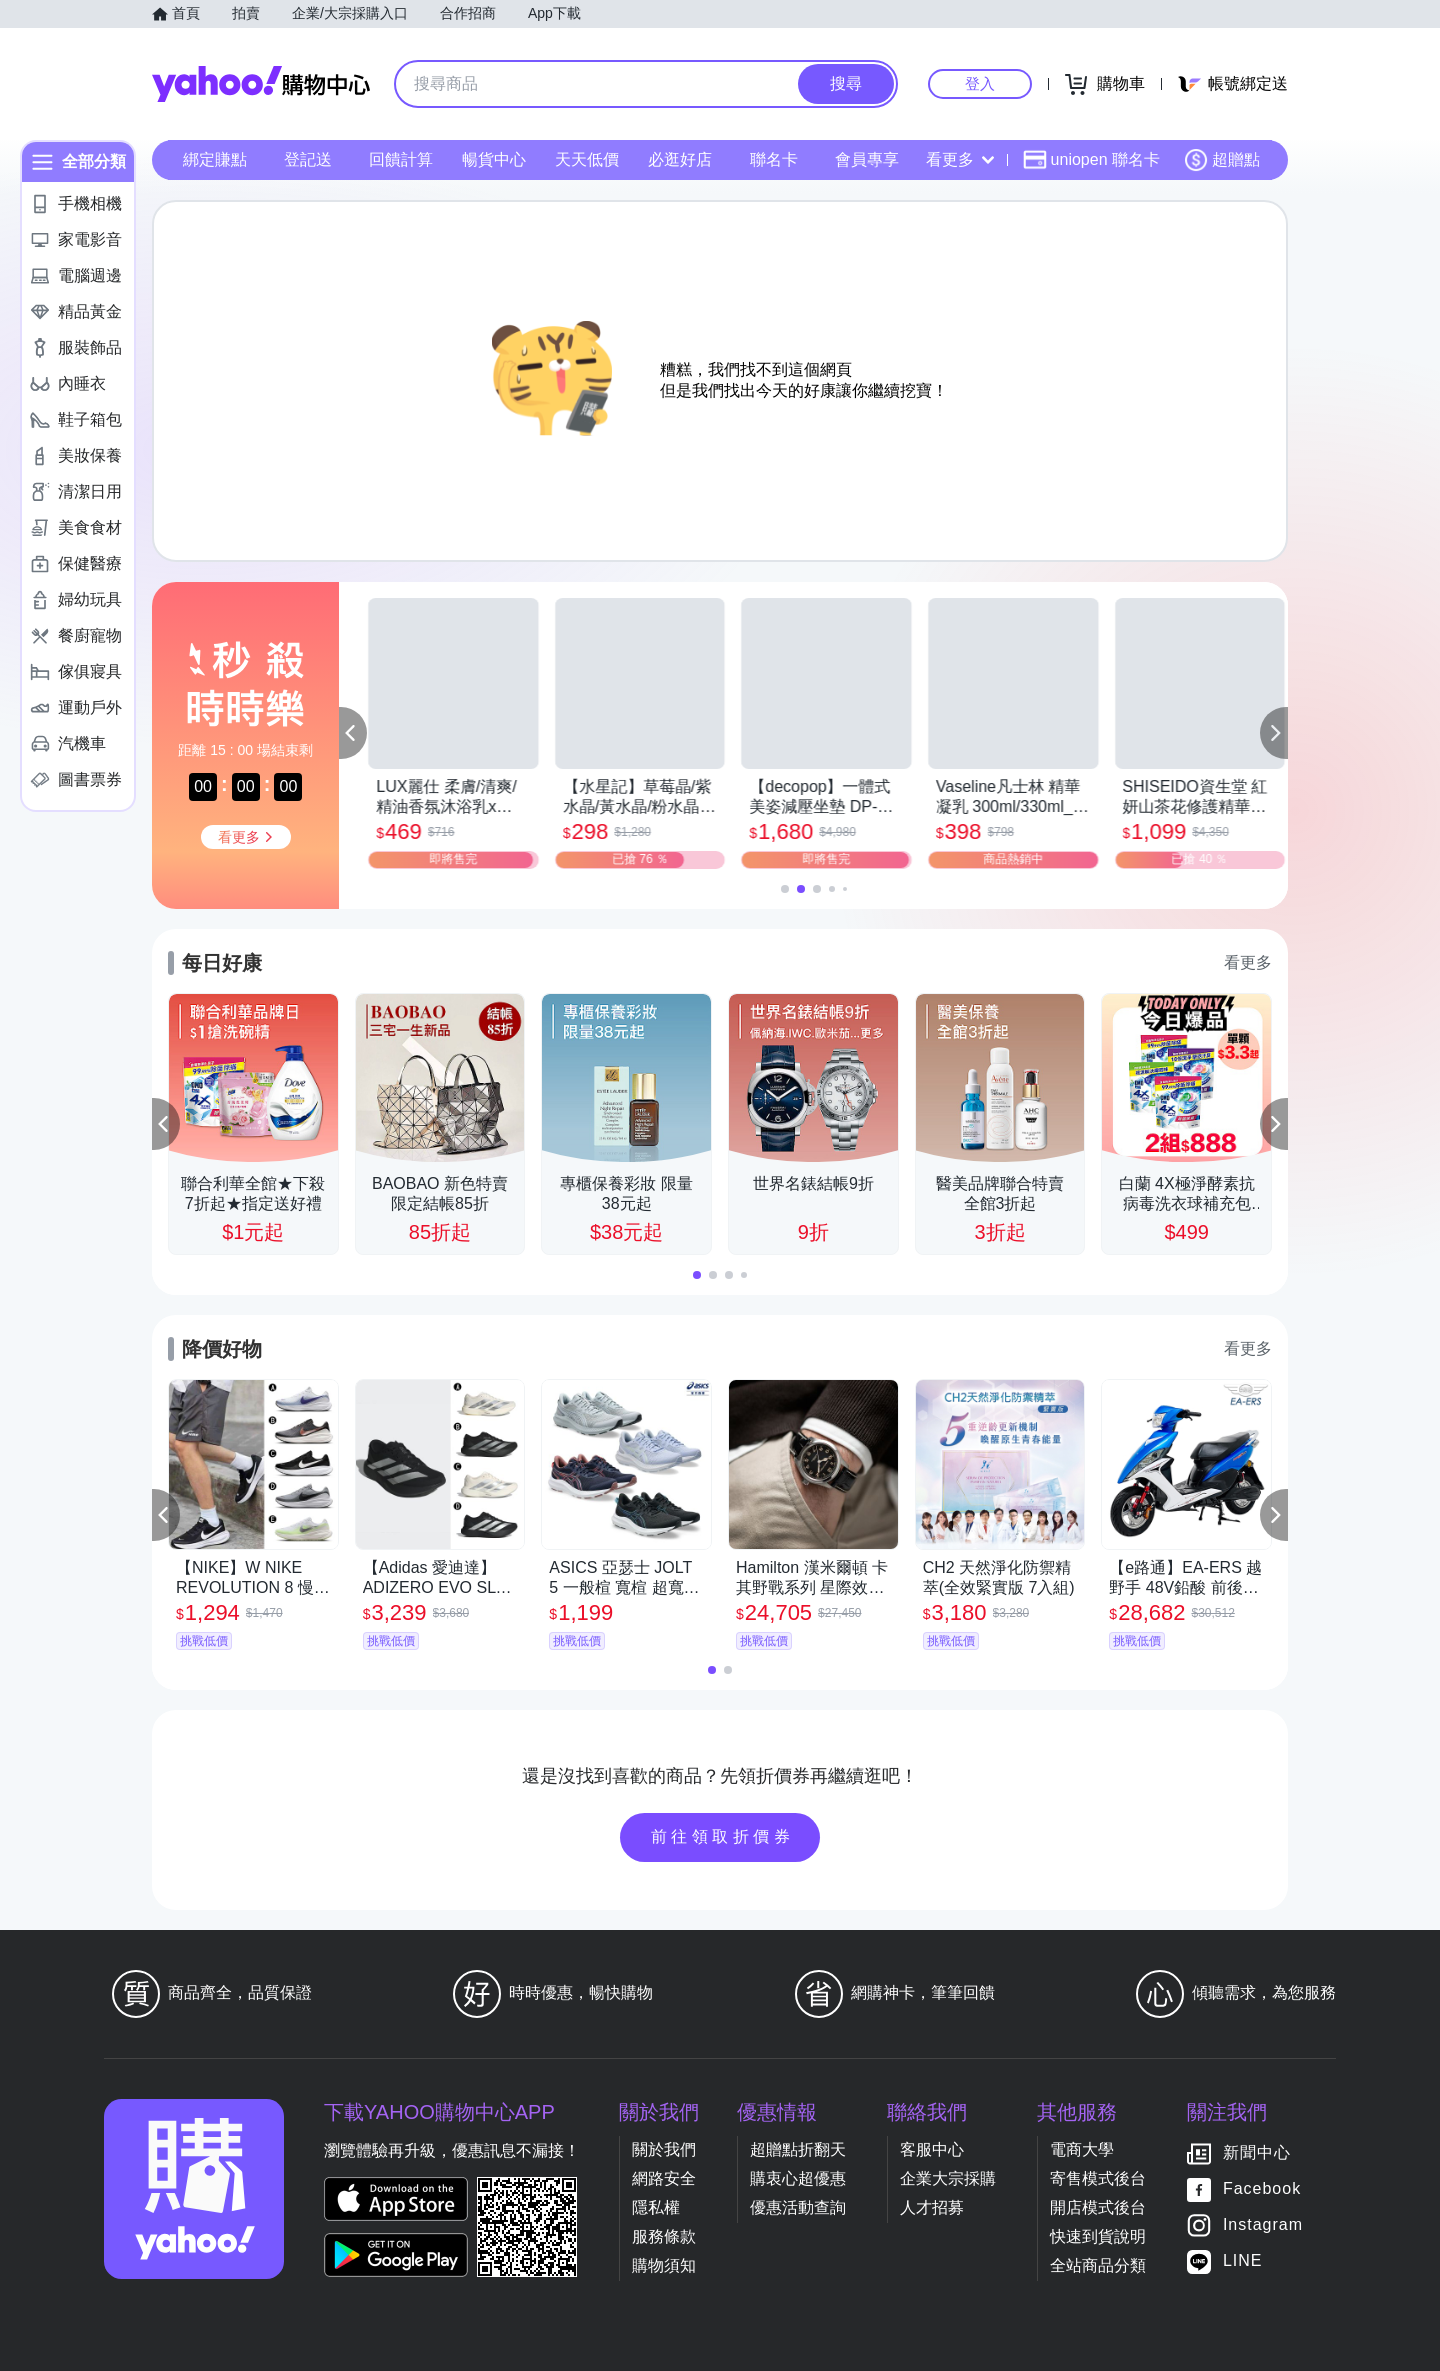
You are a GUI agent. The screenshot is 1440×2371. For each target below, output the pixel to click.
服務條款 (664, 2236)
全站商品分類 (1098, 2265)
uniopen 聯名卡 (1091, 160)
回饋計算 (401, 159)
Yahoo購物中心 (261, 84)
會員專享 (867, 159)
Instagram (1263, 2224)
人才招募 (932, 2207)
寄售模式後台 (1098, 2178)
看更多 (960, 159)
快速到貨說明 (1098, 2236)
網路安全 (664, 2178)
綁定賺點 (215, 159)
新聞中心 (1257, 2152)
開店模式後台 (1098, 2207)
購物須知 (664, 2265)
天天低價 (587, 159)
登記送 (308, 159)
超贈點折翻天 (798, 2149)
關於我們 (664, 2149)
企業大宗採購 (948, 2178)
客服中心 (932, 2149)
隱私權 (656, 2207)
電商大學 (1082, 2149)
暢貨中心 (494, 159)
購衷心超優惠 (798, 2178)
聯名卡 (774, 159)
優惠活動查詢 (798, 2207)
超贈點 (1222, 160)
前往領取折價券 (723, 1836)
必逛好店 (680, 159)
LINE (1243, 2260)
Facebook (1262, 2188)
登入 (980, 83)
